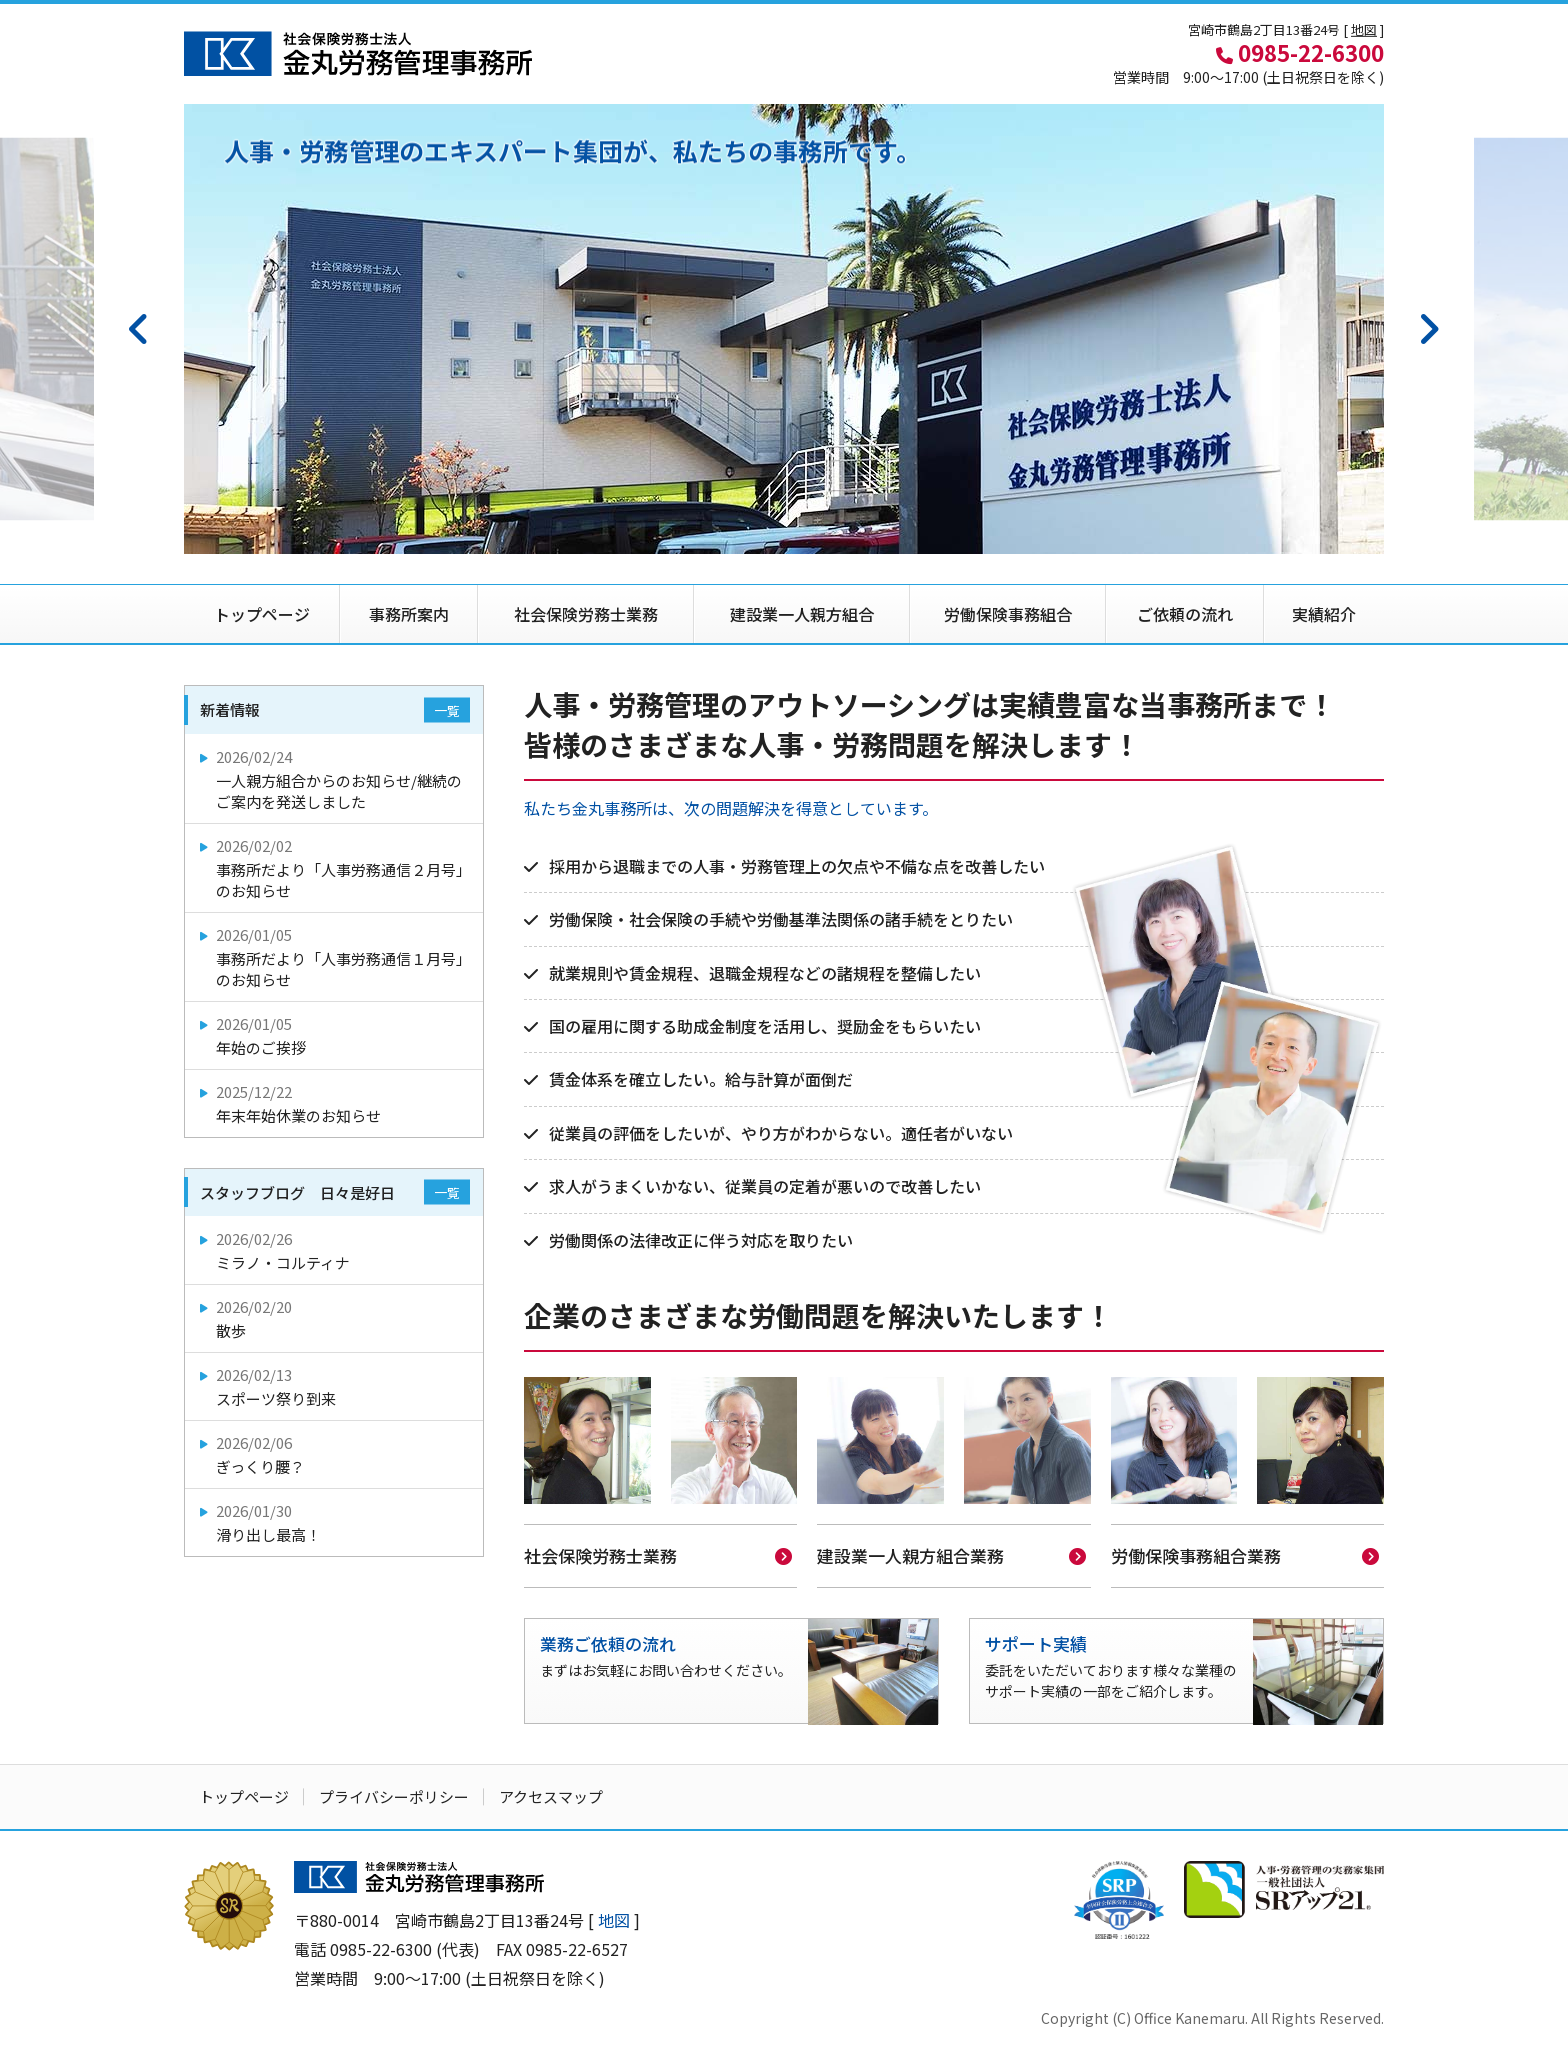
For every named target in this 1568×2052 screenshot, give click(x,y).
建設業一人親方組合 (802, 614)
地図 (1364, 29)
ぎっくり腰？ (335, 1454)
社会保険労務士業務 (586, 614)
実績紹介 (1324, 614)
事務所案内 (409, 614)
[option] (784, 329)
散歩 (335, 1318)
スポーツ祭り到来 (335, 1386)
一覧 (447, 710)
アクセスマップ (551, 1794)
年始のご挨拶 (335, 1035)
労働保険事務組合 (1008, 614)
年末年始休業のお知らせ (335, 1103)
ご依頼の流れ (1185, 614)
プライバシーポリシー (394, 1794)
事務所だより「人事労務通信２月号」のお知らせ (335, 868)
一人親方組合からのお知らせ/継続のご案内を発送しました (335, 779)
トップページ (262, 614)
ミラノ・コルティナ (335, 1250)
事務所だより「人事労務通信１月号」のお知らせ (335, 957)
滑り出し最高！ (335, 1522)
